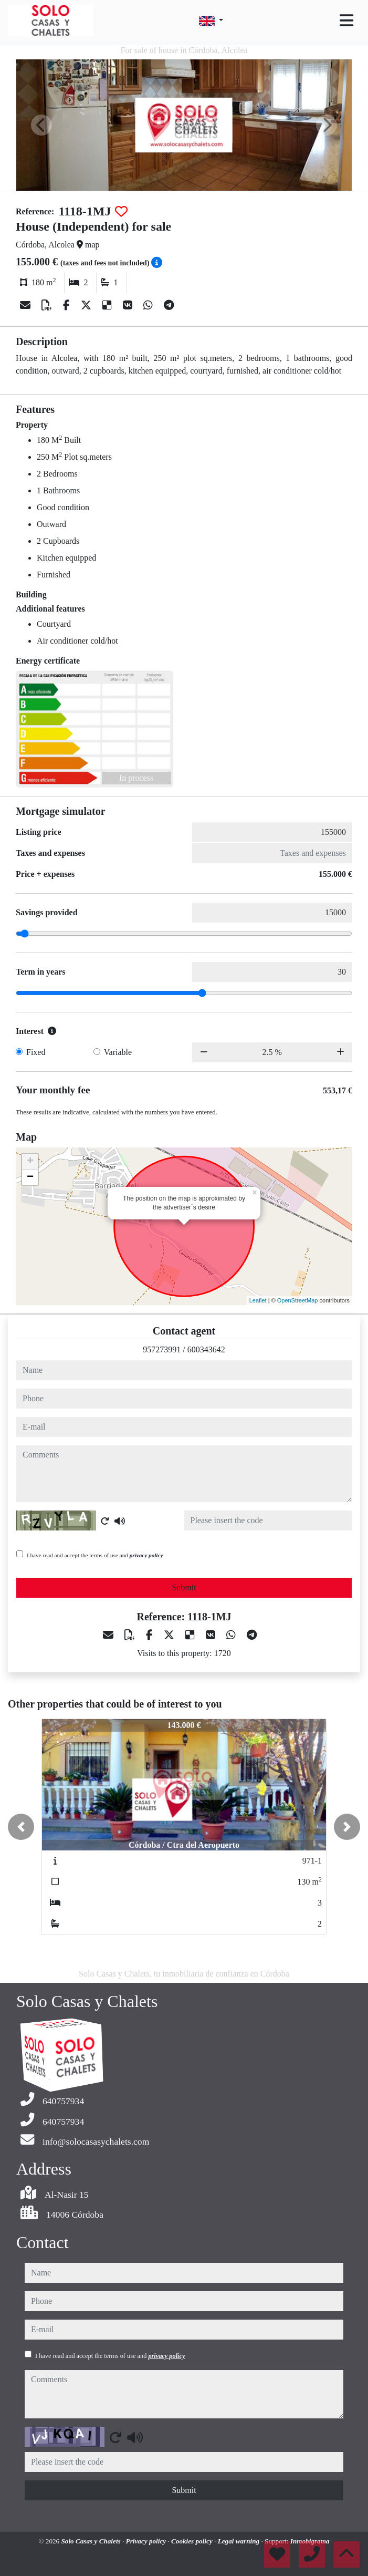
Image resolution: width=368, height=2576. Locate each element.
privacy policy (146, 1555)
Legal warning (239, 2541)
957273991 (162, 1349)
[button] (21, 1827)
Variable (118, 1052)
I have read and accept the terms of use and (95, 1555)
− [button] (30, 1177)
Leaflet (258, 1300)
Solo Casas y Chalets (91, 2541)
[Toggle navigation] (346, 20)
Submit (184, 1587)
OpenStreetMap (297, 1300)
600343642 (206, 1349)
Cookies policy (192, 2541)
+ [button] (30, 1162)
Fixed (35, 1052)
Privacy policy (147, 2541)
